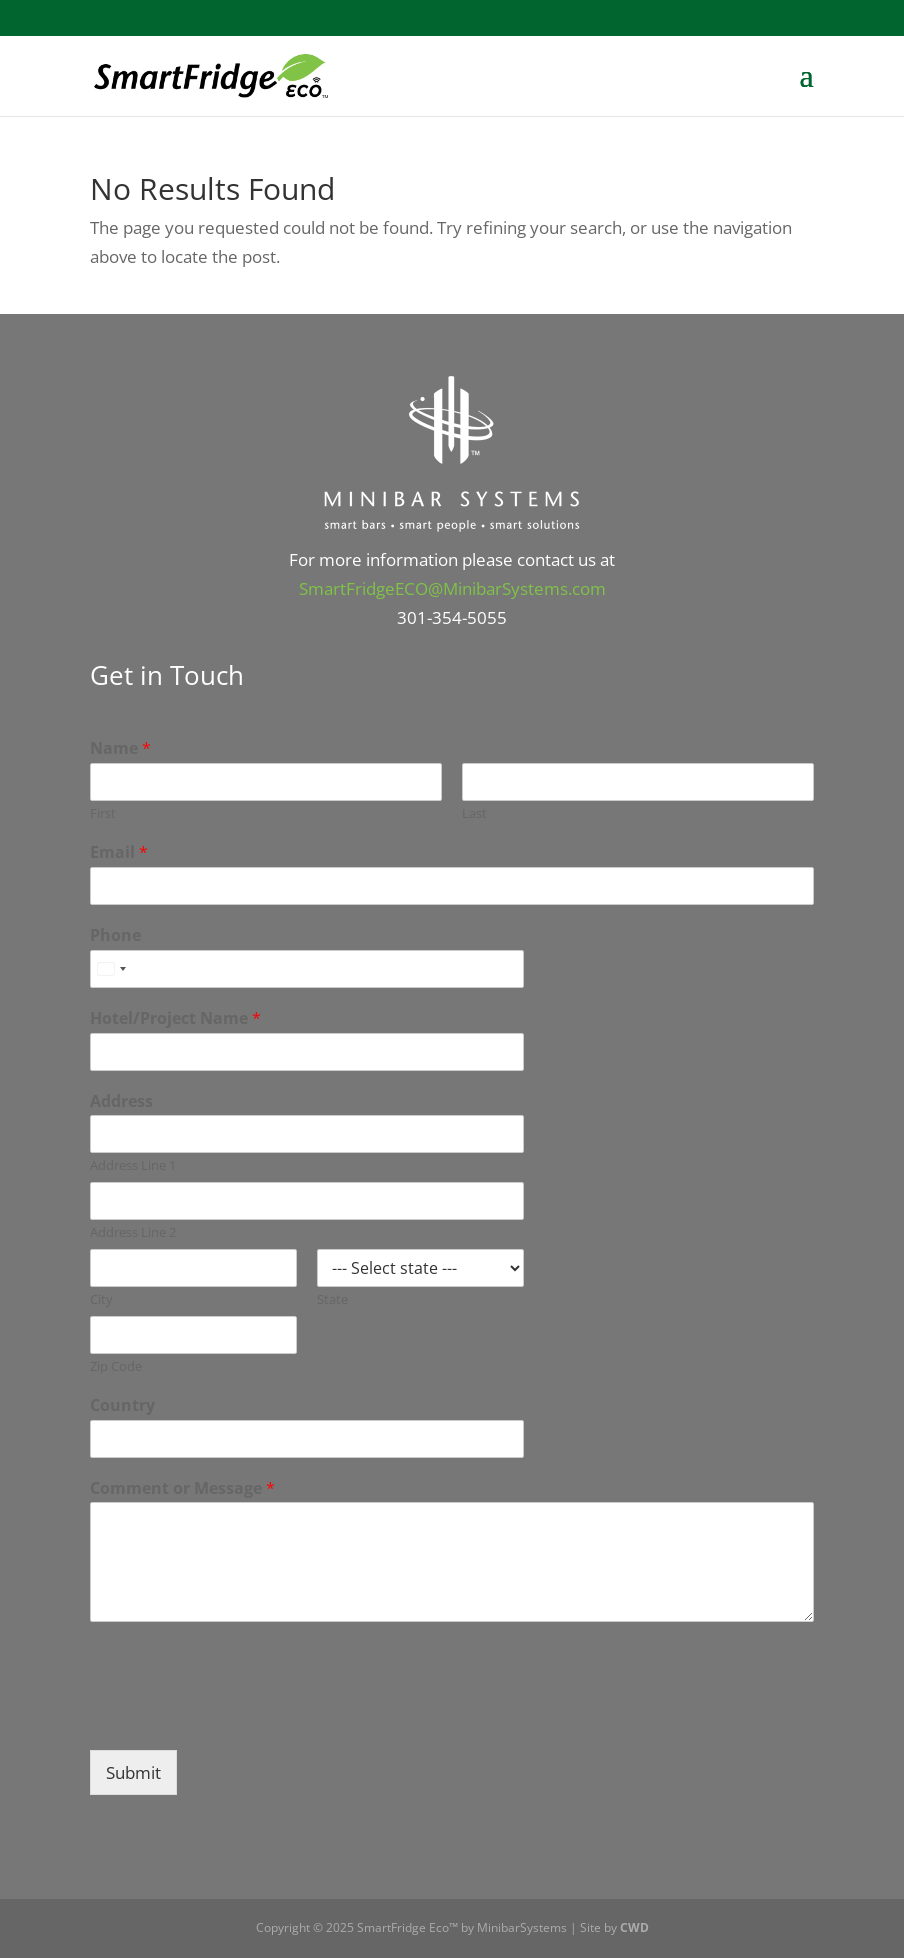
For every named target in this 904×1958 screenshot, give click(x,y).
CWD (634, 1927)
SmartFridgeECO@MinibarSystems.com (452, 588)
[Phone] (307, 969)
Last (474, 813)
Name (120, 748)
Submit (133, 1772)
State (332, 1299)
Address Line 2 (133, 1232)
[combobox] (111, 969)
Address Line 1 (133, 1165)
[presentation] (242, 1717)
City (101, 1299)
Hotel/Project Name (175, 1018)
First (103, 813)
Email (119, 852)
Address (121, 1101)
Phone (115, 935)
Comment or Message (182, 1488)
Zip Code (116, 1366)
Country (122, 1405)
